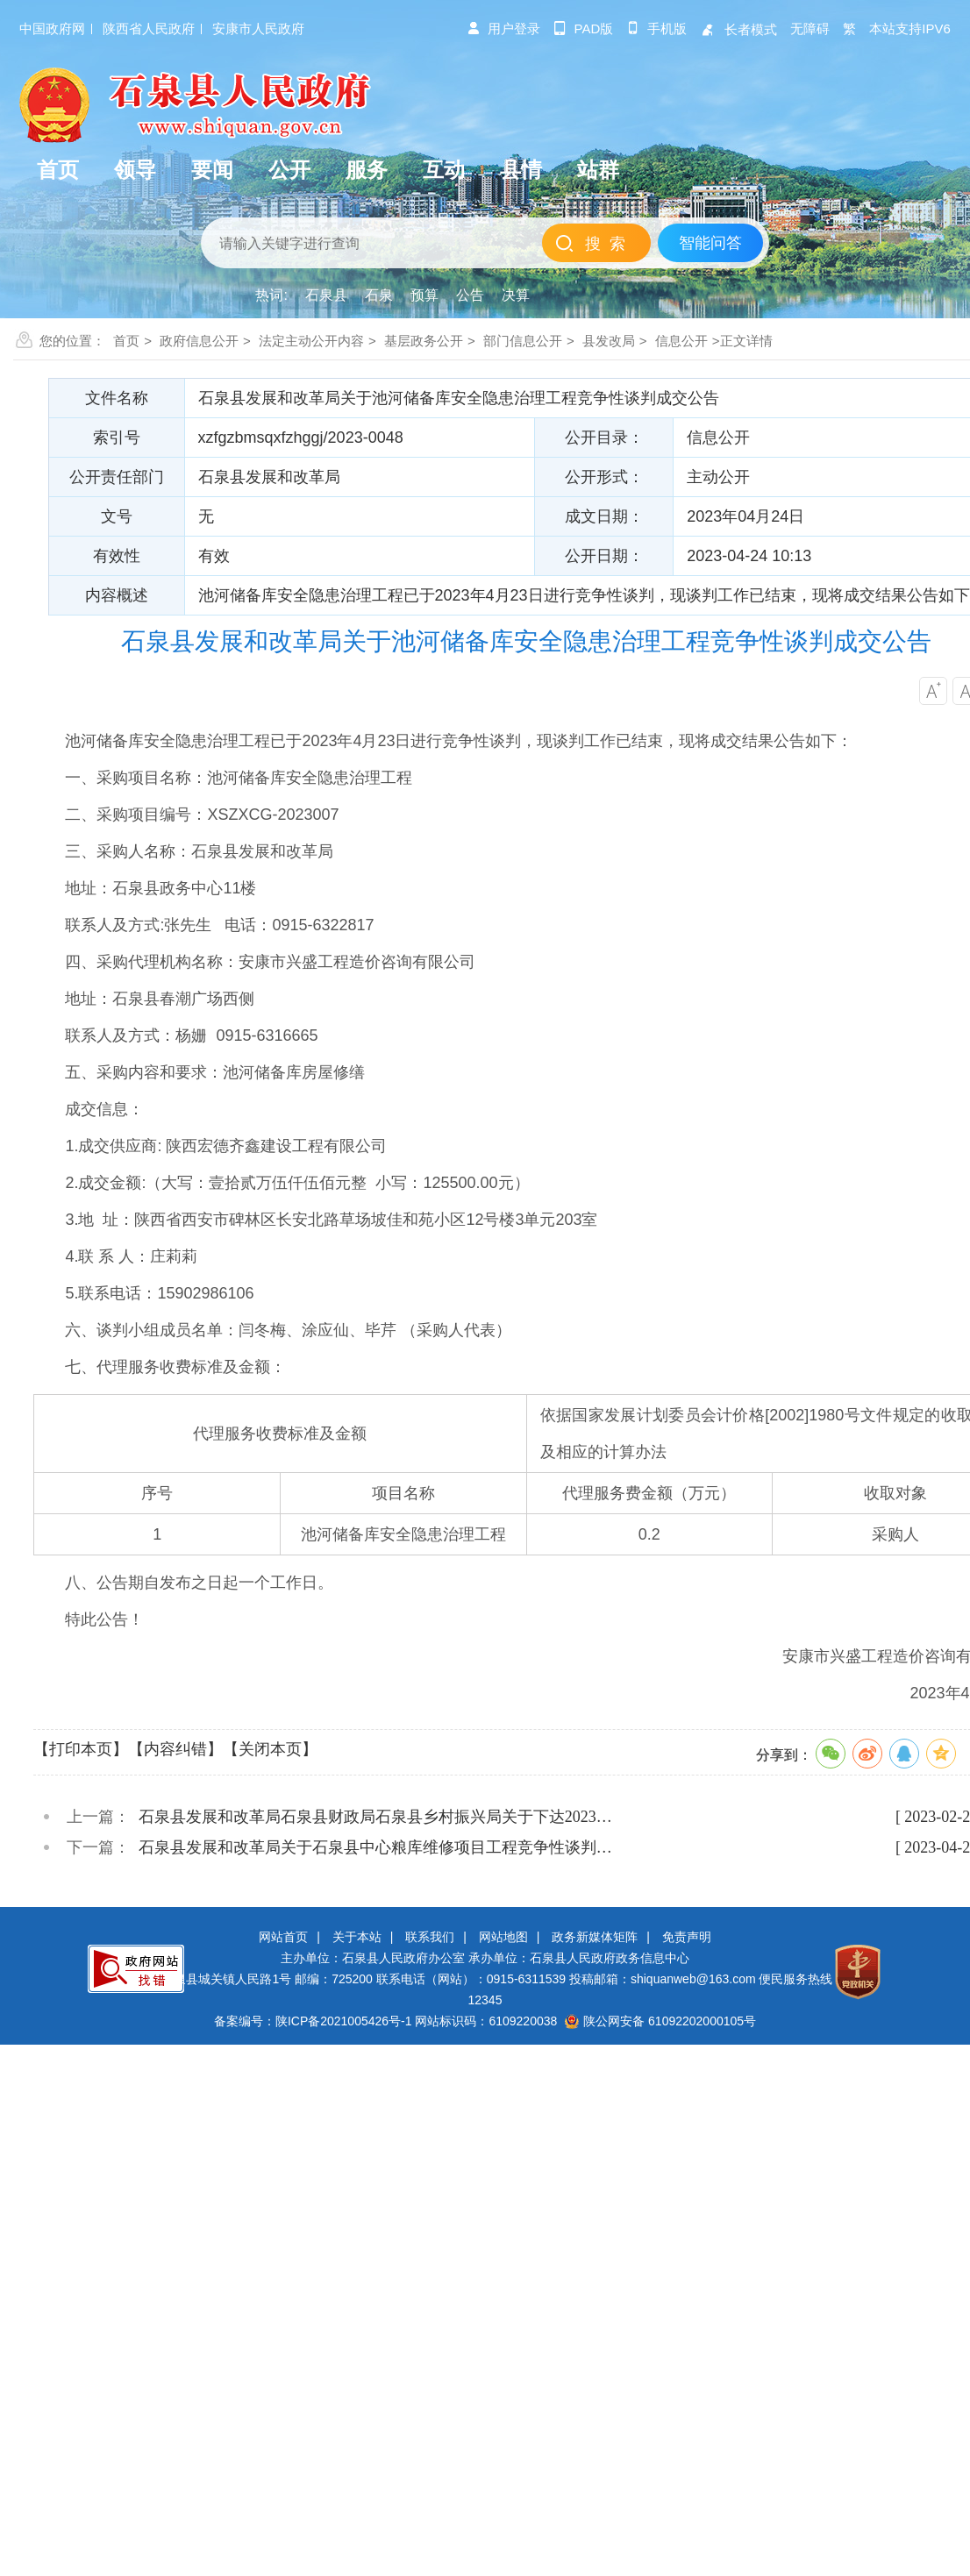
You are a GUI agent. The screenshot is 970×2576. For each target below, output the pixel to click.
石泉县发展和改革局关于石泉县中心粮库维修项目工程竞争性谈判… (375, 1847)
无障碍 (810, 28)
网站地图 (503, 1937)
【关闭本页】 (270, 1749)
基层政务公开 (423, 340)
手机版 (656, 28)
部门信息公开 (522, 340)
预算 (424, 295)
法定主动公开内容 (311, 340)
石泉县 (326, 295)
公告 (470, 295)
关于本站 (357, 1937)
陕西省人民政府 (149, 28)
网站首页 (283, 1937)
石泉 (379, 295)
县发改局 (608, 340)
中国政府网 (52, 28)
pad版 (583, 28)
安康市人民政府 (258, 28)
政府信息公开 (199, 340)
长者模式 (738, 29)
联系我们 (429, 1937)
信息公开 (681, 340)
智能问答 (710, 243)
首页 (126, 340)
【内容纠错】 (175, 1749)
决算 (516, 295)
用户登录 (503, 28)
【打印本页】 (80, 1749)
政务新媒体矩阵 (595, 1937)
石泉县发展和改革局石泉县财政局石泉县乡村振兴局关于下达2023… (375, 1816)
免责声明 (686, 1937)
